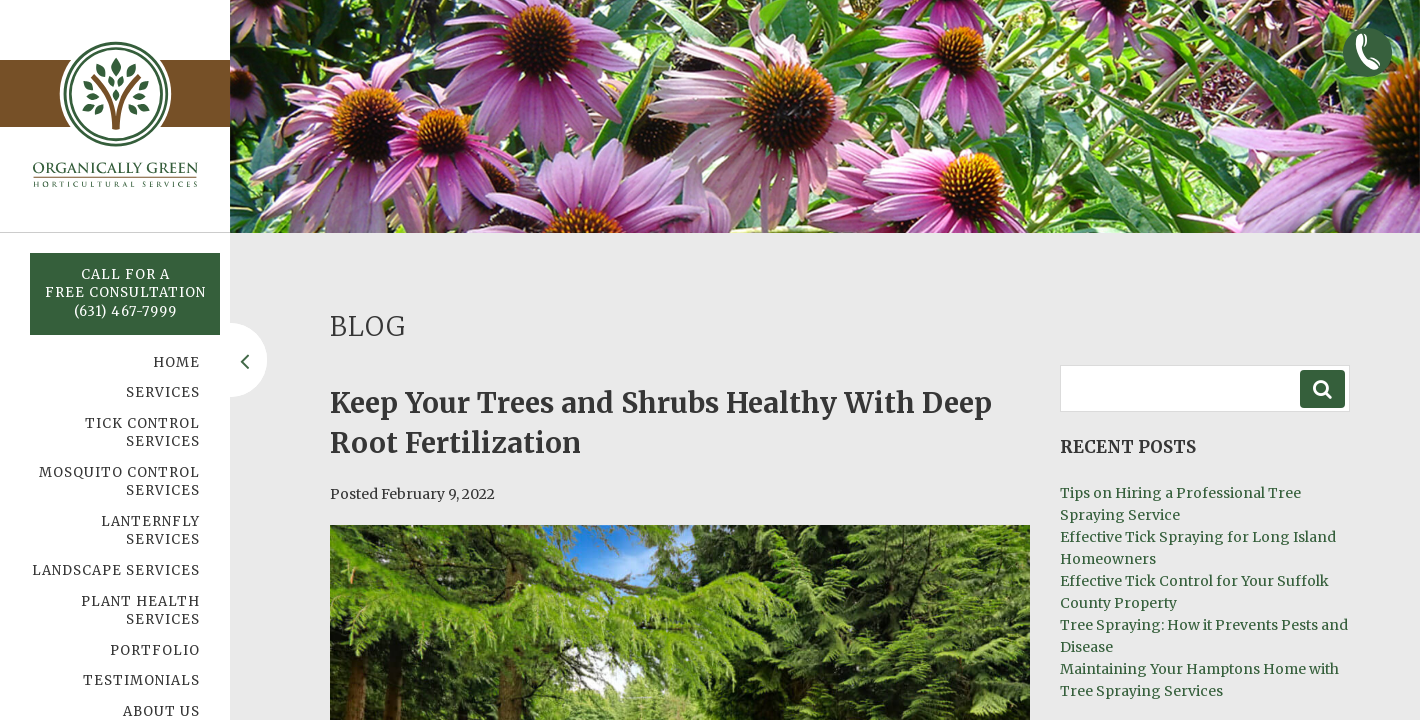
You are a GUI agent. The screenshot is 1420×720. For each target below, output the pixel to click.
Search (1322, 389)
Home (176, 362)
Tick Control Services (142, 433)
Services (163, 392)
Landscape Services (116, 570)
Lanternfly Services (150, 531)
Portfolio (155, 650)
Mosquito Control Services (119, 482)
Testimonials (141, 680)
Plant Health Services (140, 611)
